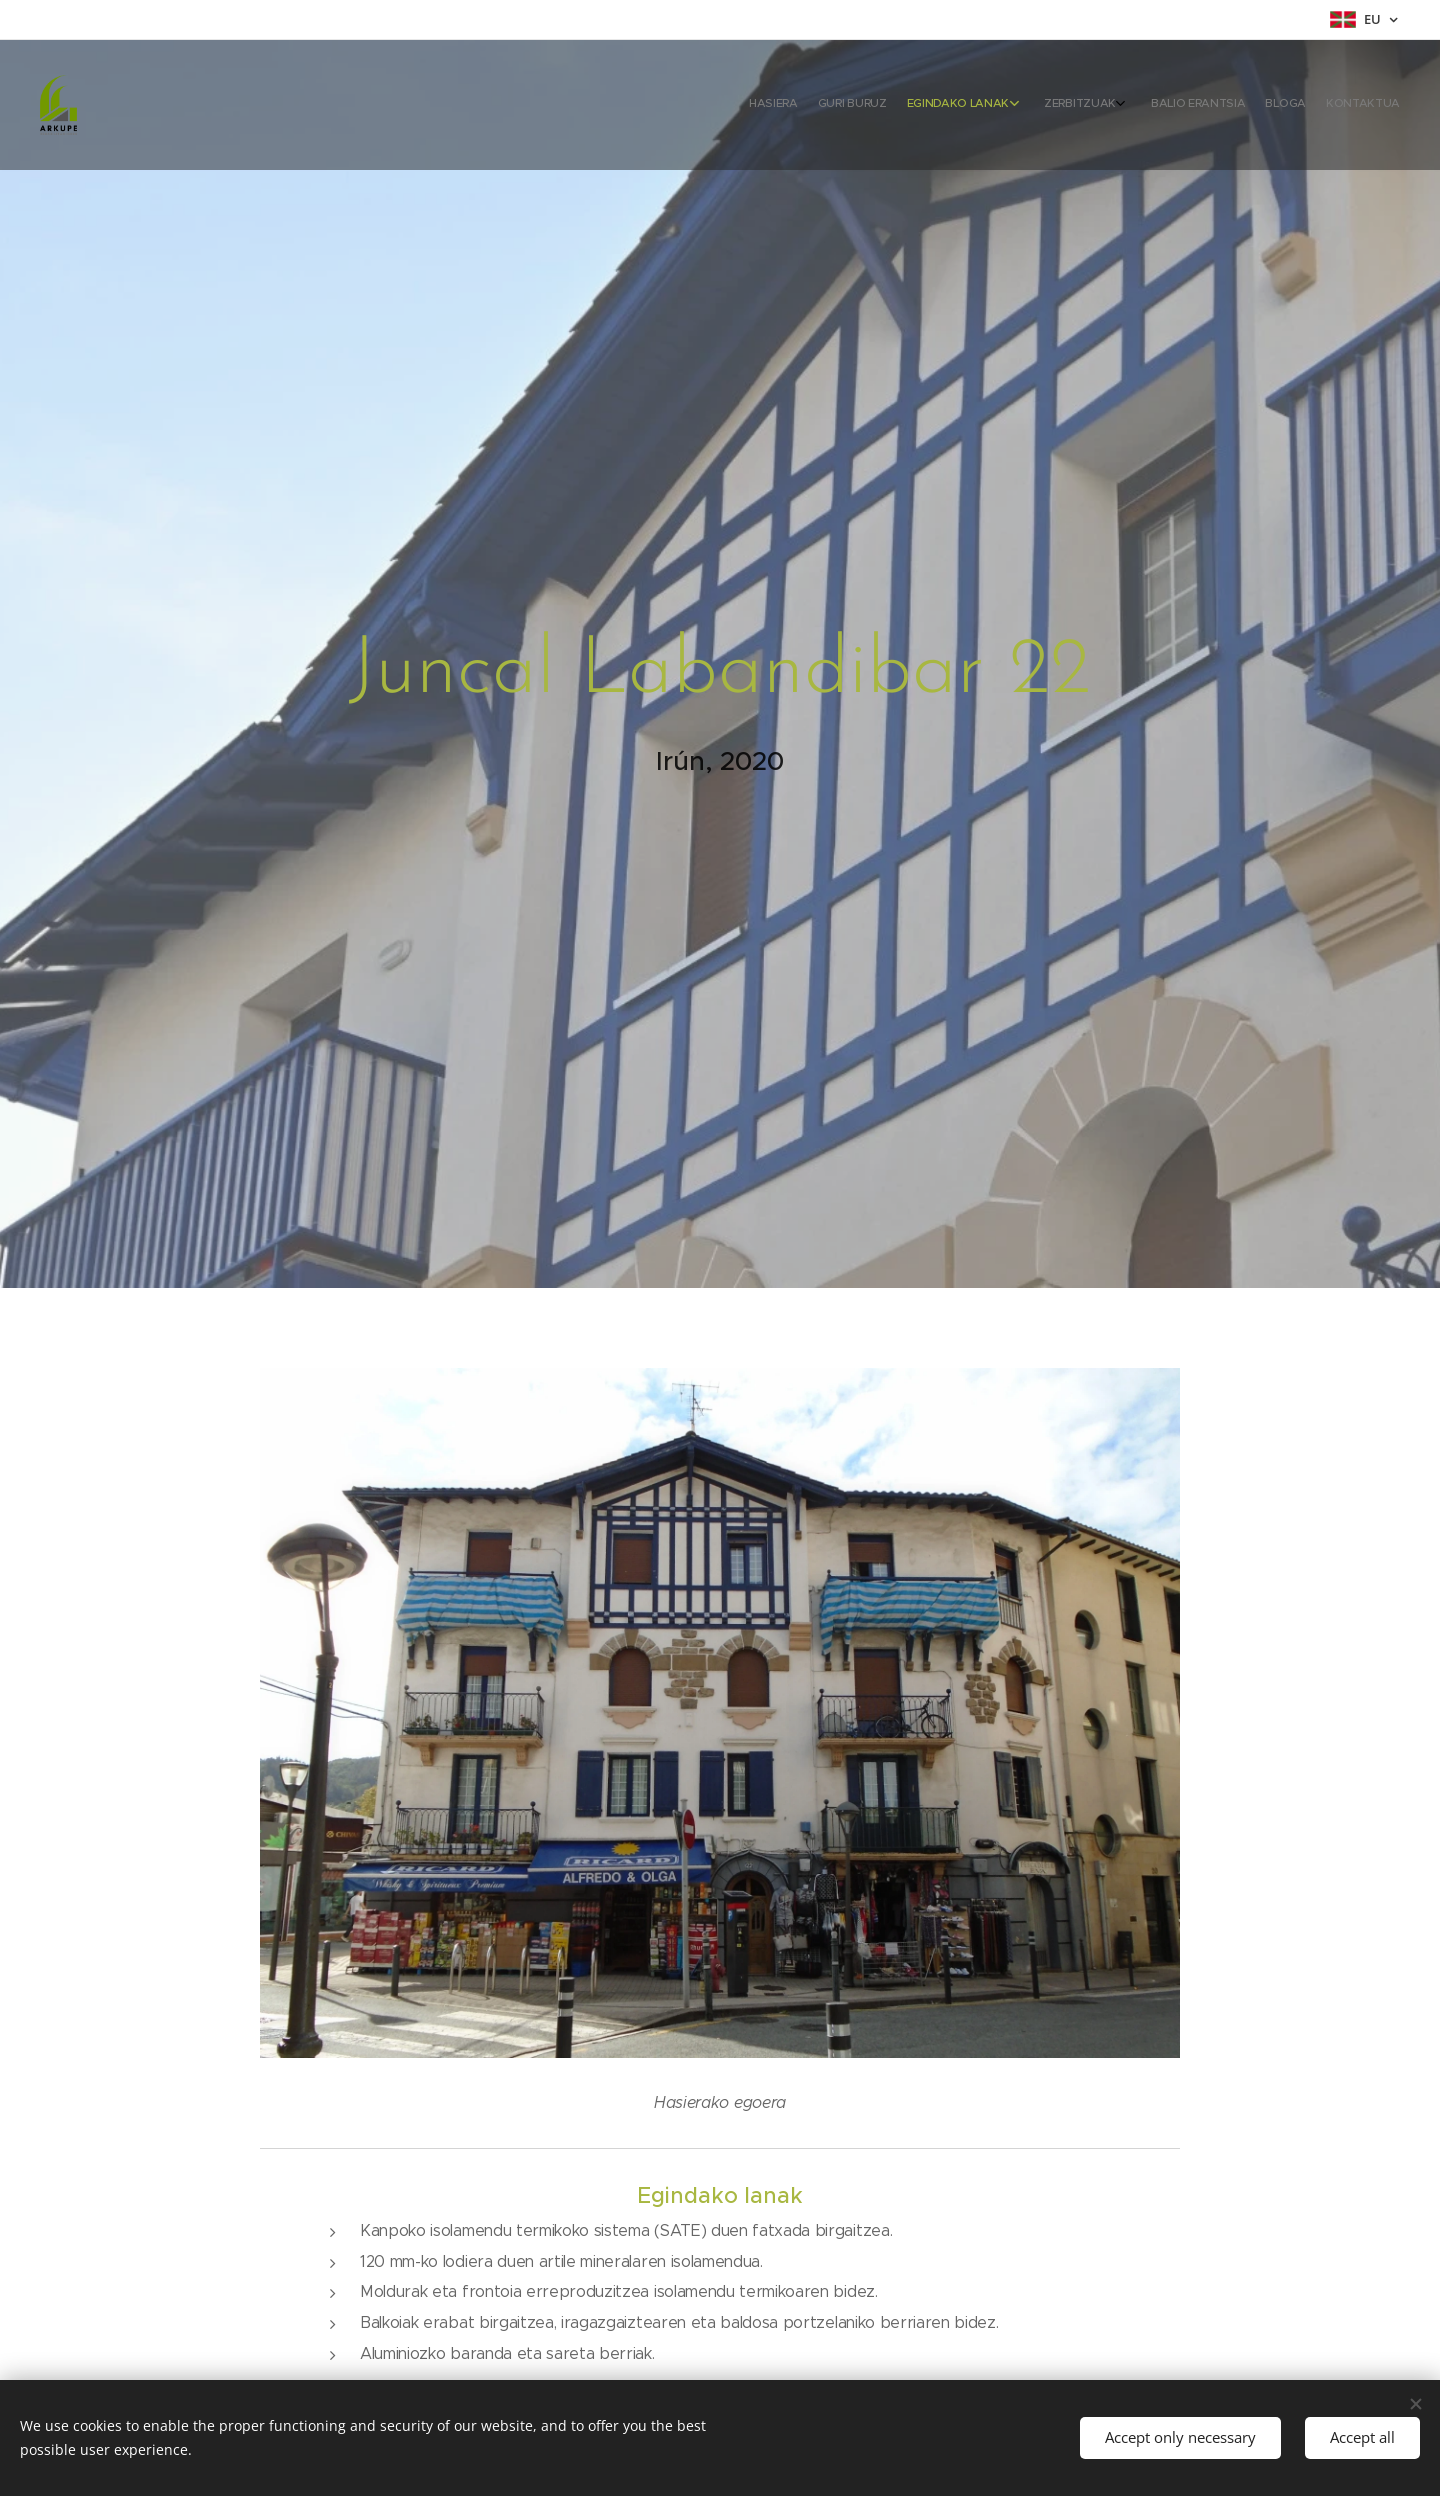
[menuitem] (1252, 105)
